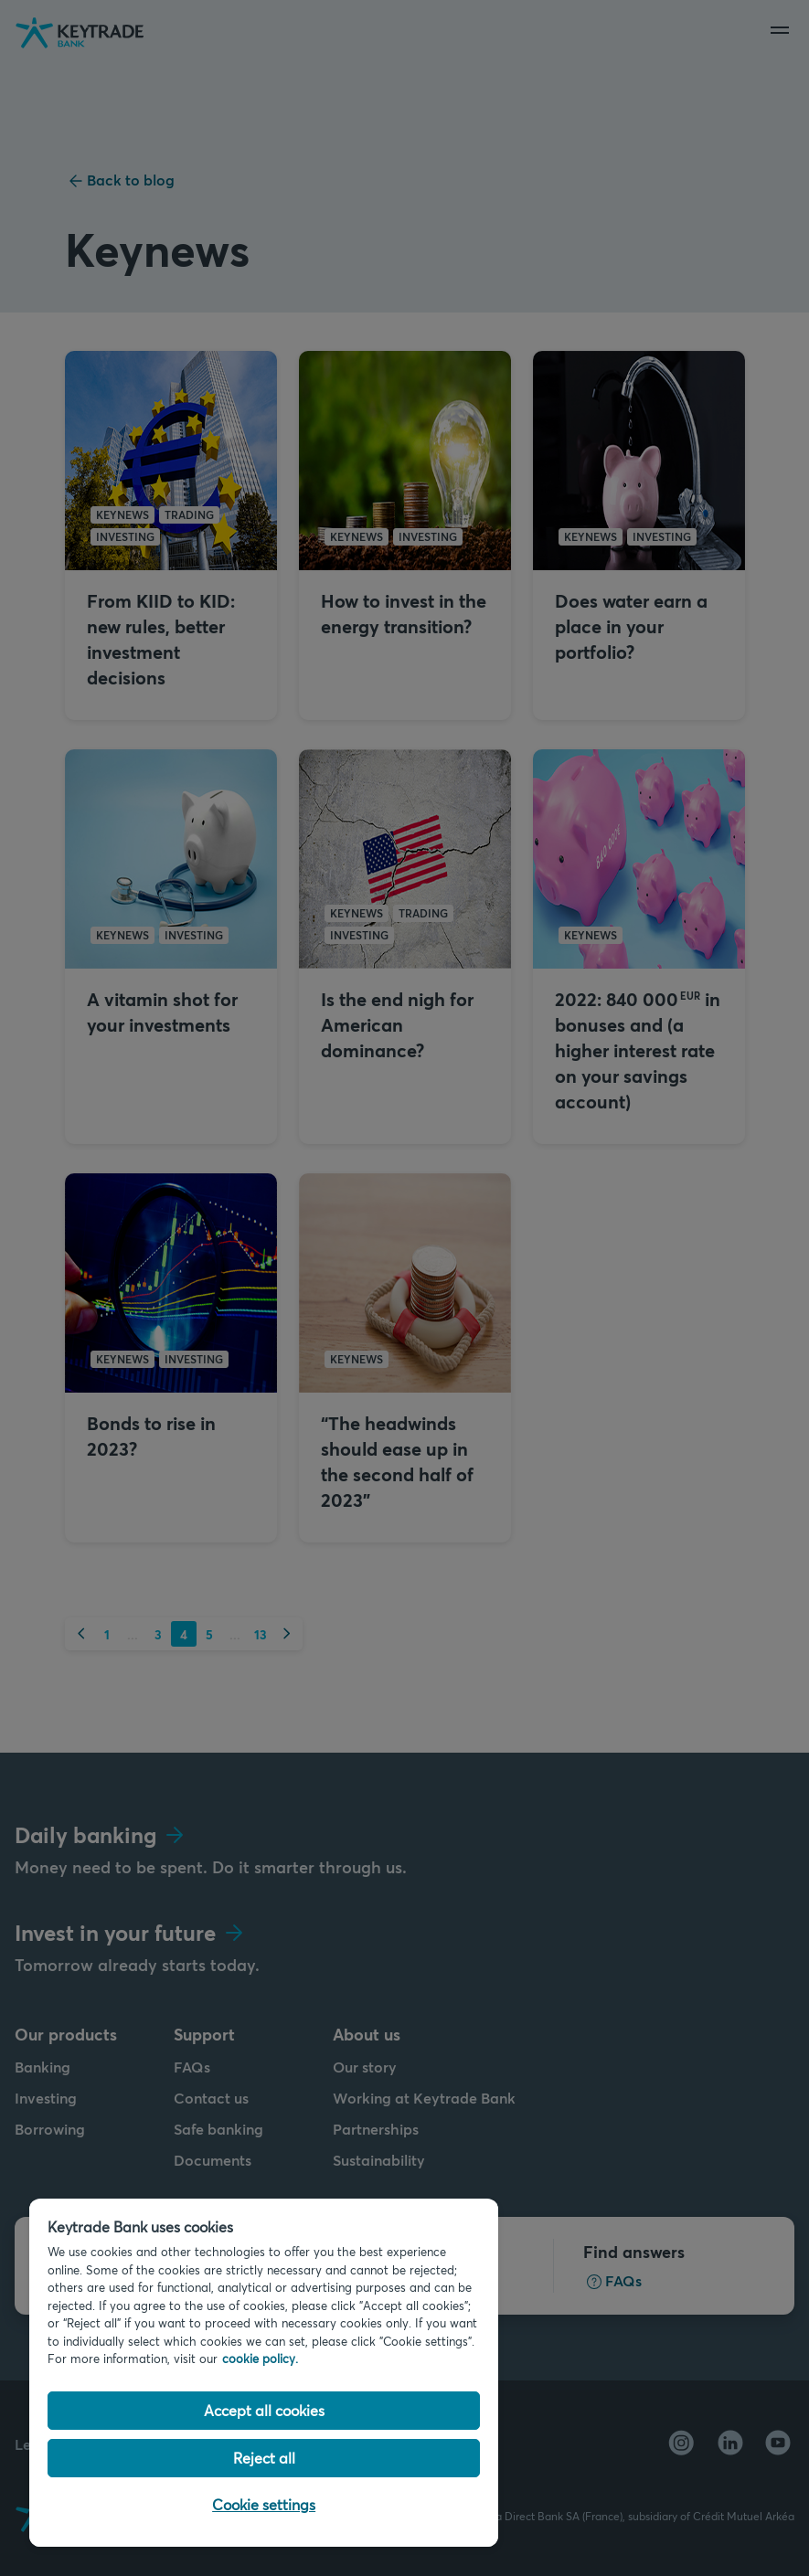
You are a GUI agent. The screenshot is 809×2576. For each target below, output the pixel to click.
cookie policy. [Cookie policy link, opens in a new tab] (260, 2358)
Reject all (264, 2457)
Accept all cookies (264, 2410)
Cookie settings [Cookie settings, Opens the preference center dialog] (263, 2504)
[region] (263, 2373)
